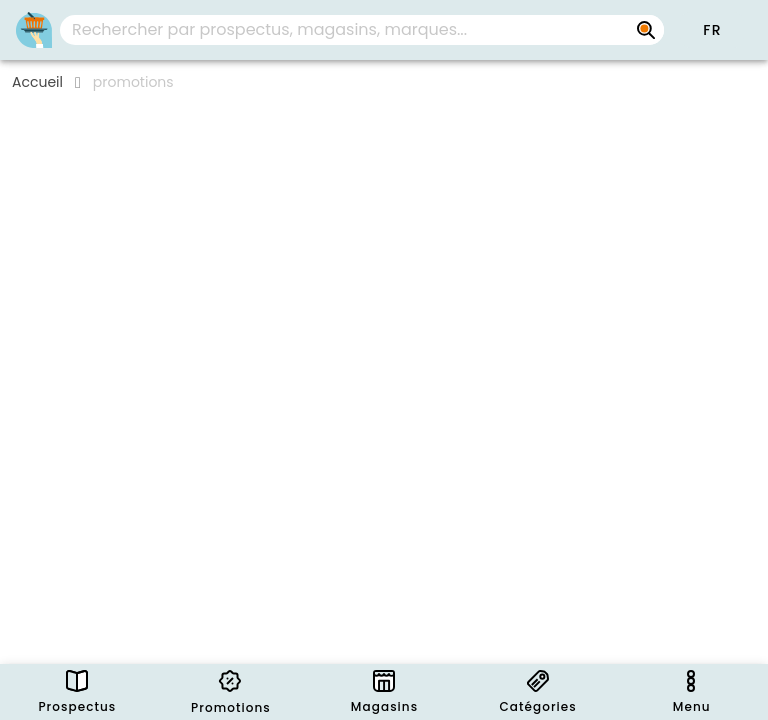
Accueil (37, 82)
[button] (712, 30)
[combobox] (362, 30)
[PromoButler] (34, 30)
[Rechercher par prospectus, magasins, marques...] (646, 30)
